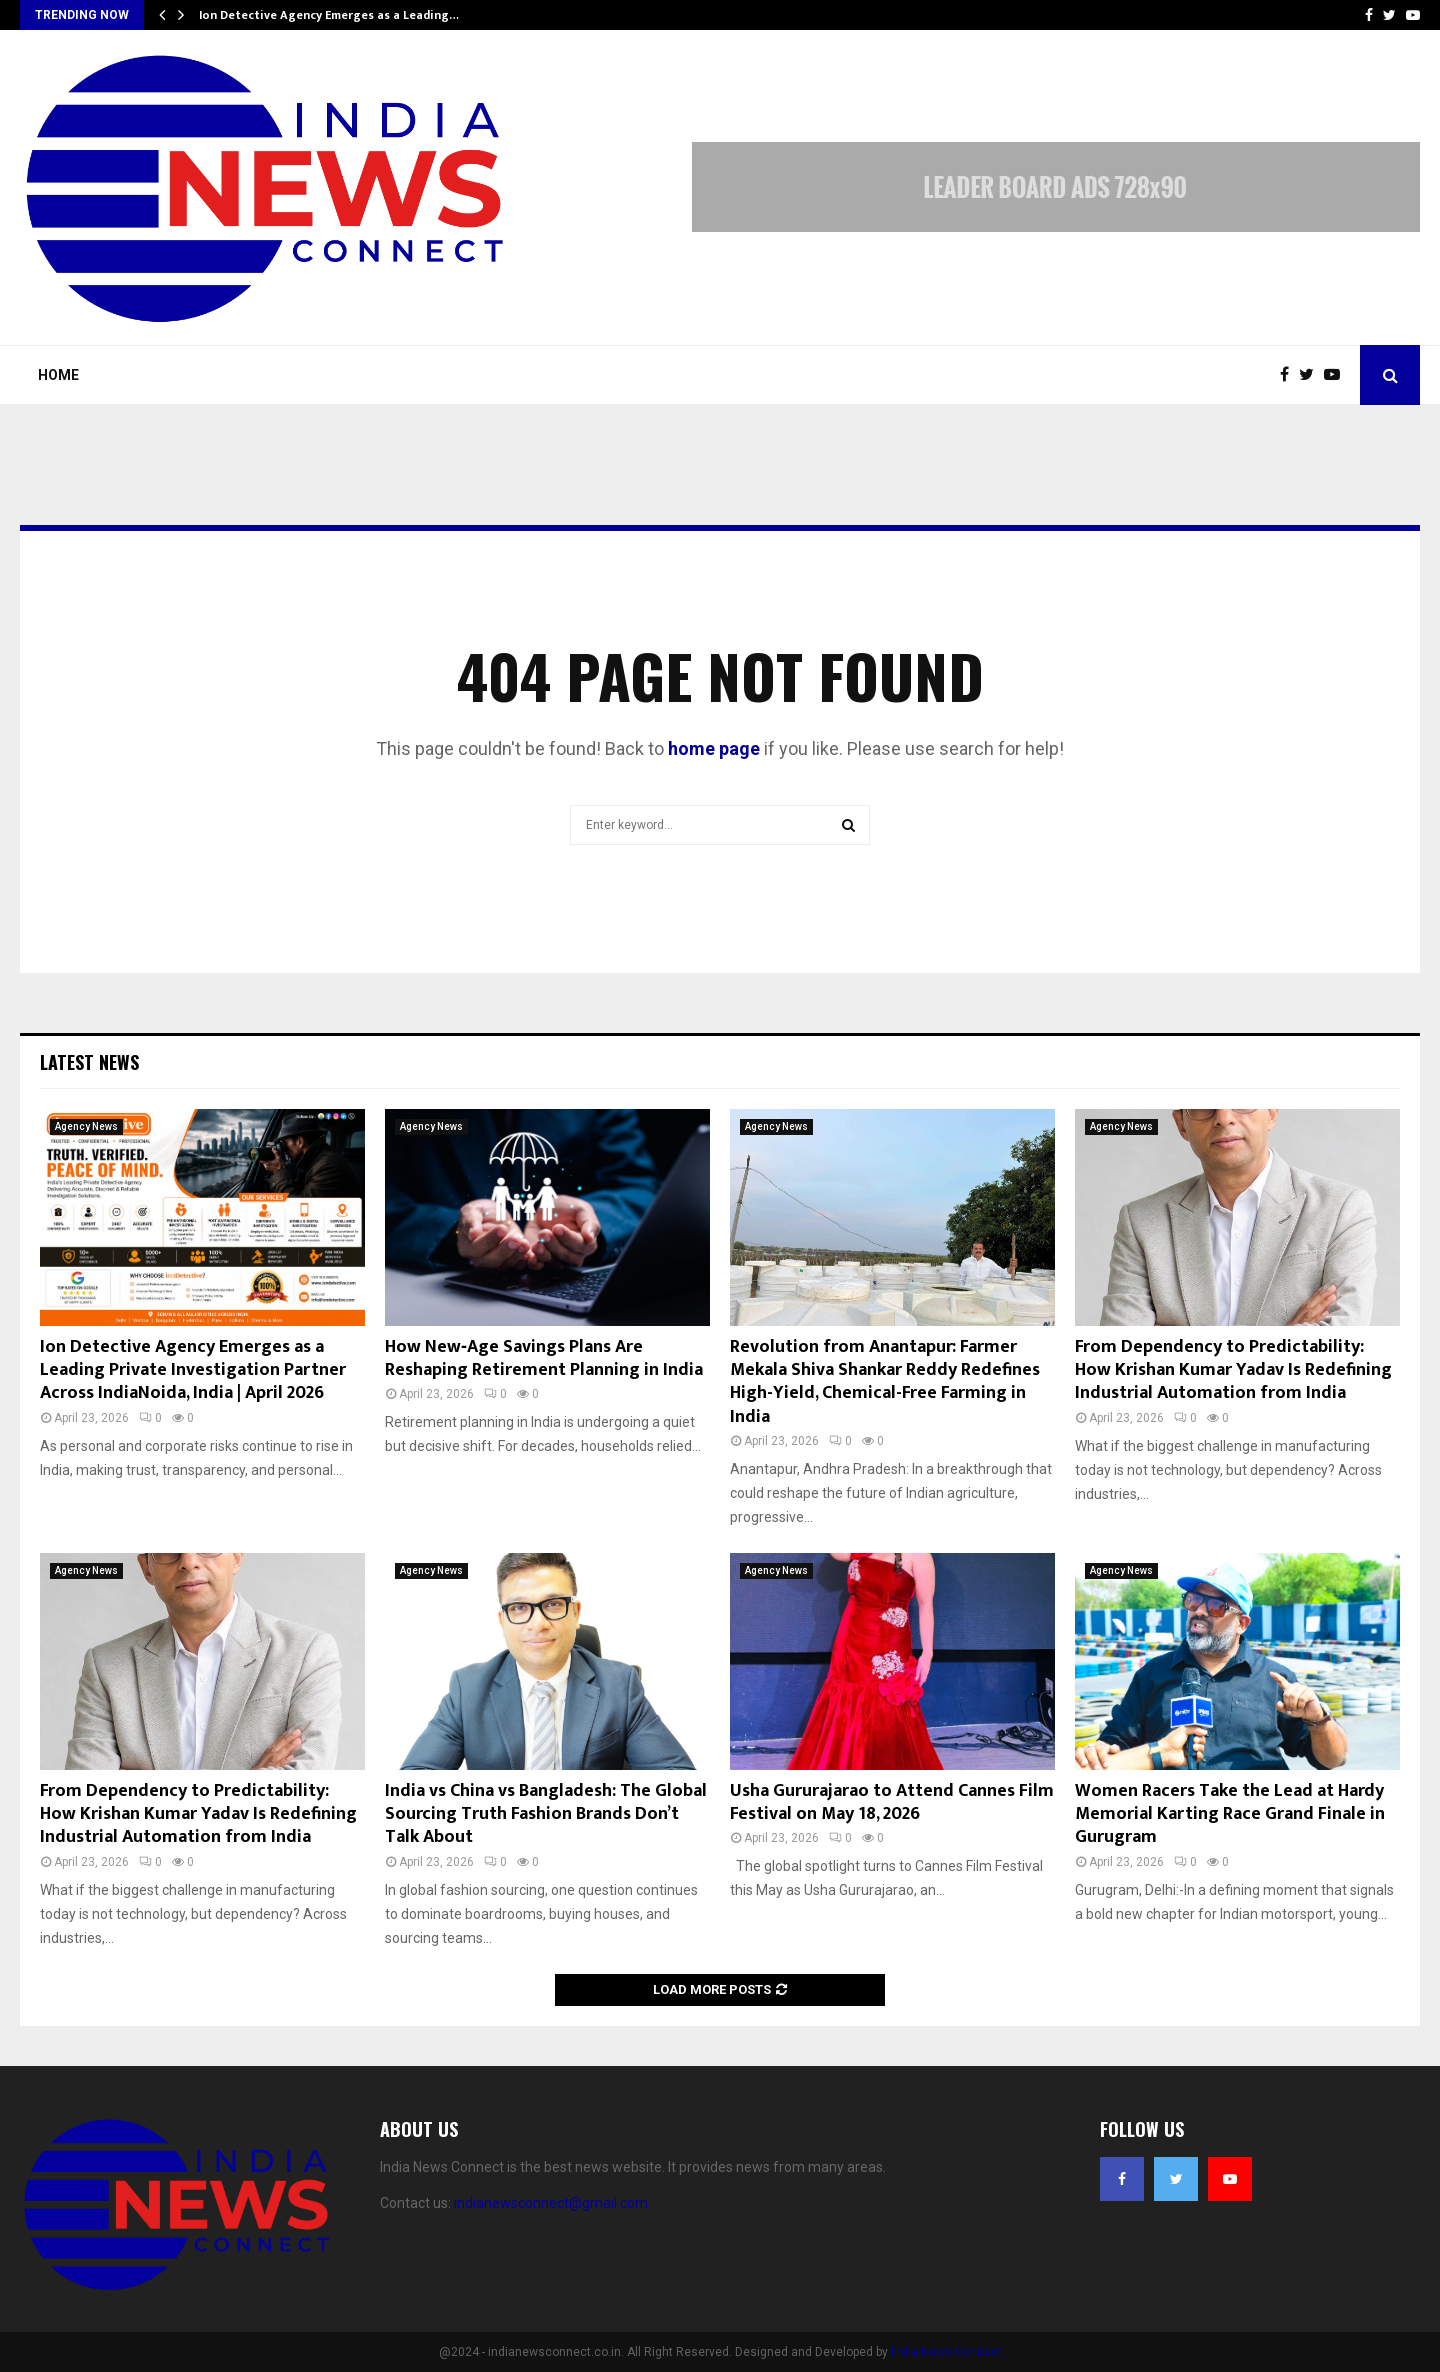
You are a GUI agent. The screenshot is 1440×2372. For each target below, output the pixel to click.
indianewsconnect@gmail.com (551, 2203)
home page (714, 748)
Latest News (89, 1062)
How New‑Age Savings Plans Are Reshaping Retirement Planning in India (544, 1358)
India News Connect (946, 2352)
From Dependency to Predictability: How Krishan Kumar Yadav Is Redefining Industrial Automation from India (1233, 1370)
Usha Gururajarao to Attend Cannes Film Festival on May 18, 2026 (892, 1802)
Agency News (86, 1126)
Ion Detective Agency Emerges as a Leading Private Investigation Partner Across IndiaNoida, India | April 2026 (193, 1370)
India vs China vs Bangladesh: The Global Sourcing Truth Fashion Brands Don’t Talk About (546, 1814)
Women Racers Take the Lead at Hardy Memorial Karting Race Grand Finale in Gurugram (1230, 1814)
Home (58, 375)
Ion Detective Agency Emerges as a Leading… (329, 15)
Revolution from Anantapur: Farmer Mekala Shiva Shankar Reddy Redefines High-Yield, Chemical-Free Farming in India (885, 1382)
